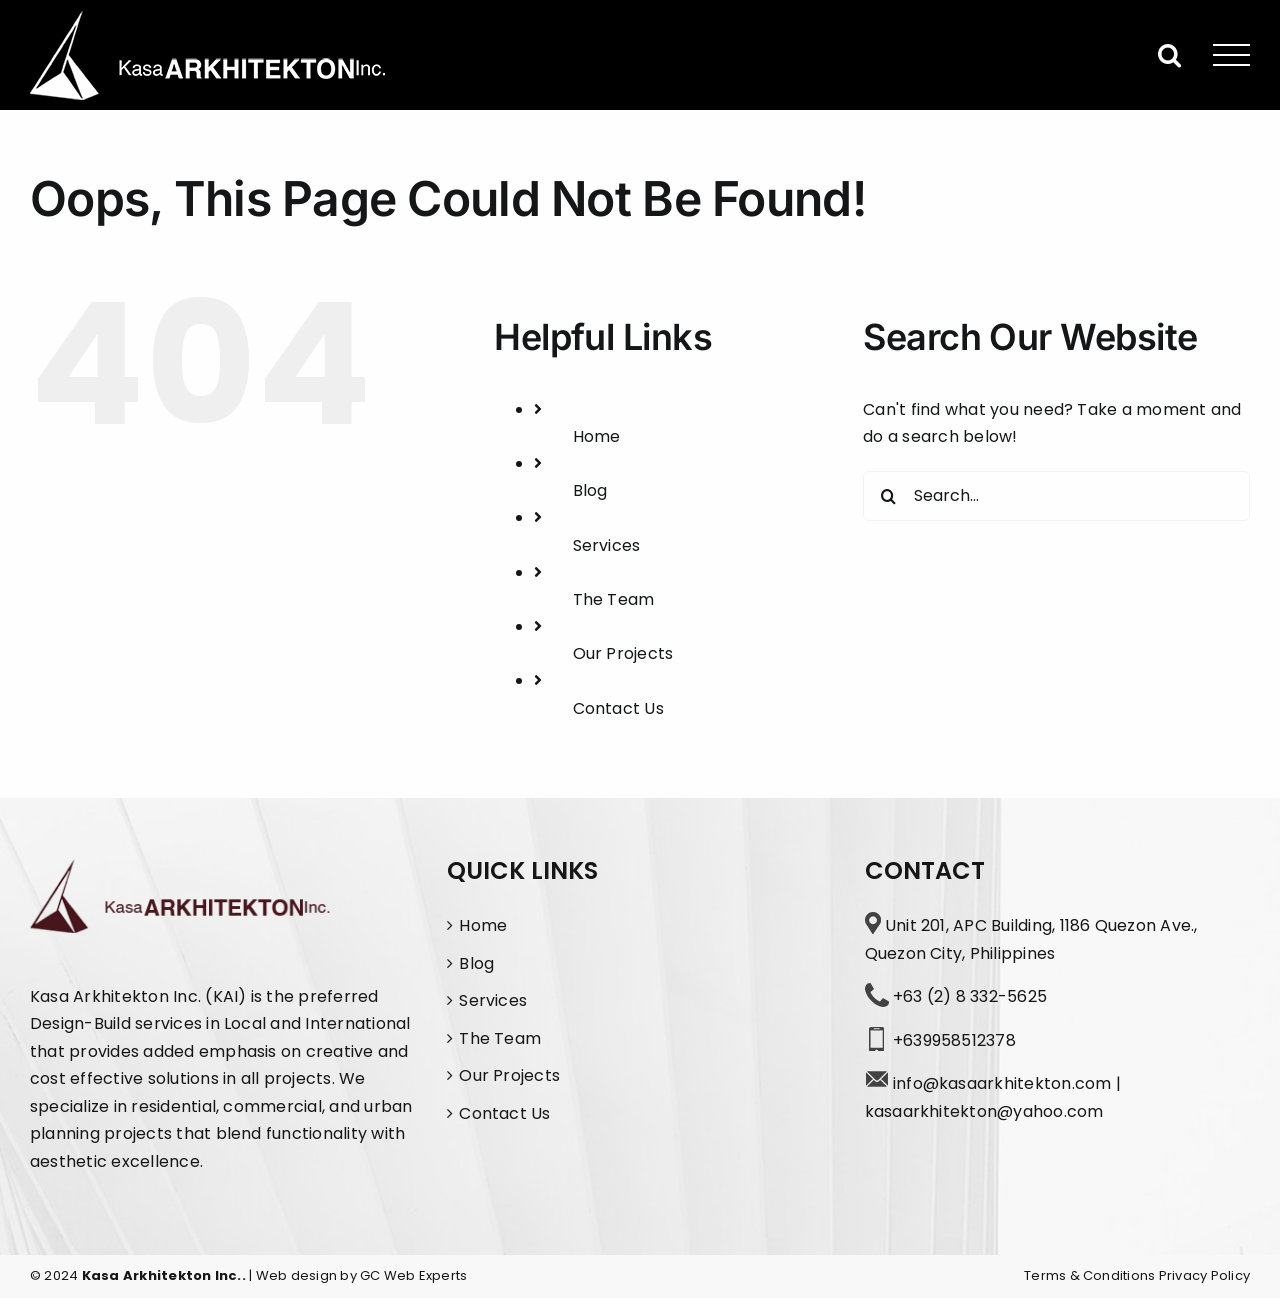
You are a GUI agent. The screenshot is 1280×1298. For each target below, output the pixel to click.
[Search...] (1056, 496)
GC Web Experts (413, 1275)
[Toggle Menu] (1232, 55)
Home (597, 436)
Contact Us (618, 708)
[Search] (888, 496)
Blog (590, 490)
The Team (614, 599)
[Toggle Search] (1169, 54)
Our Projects (623, 653)
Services (607, 545)
